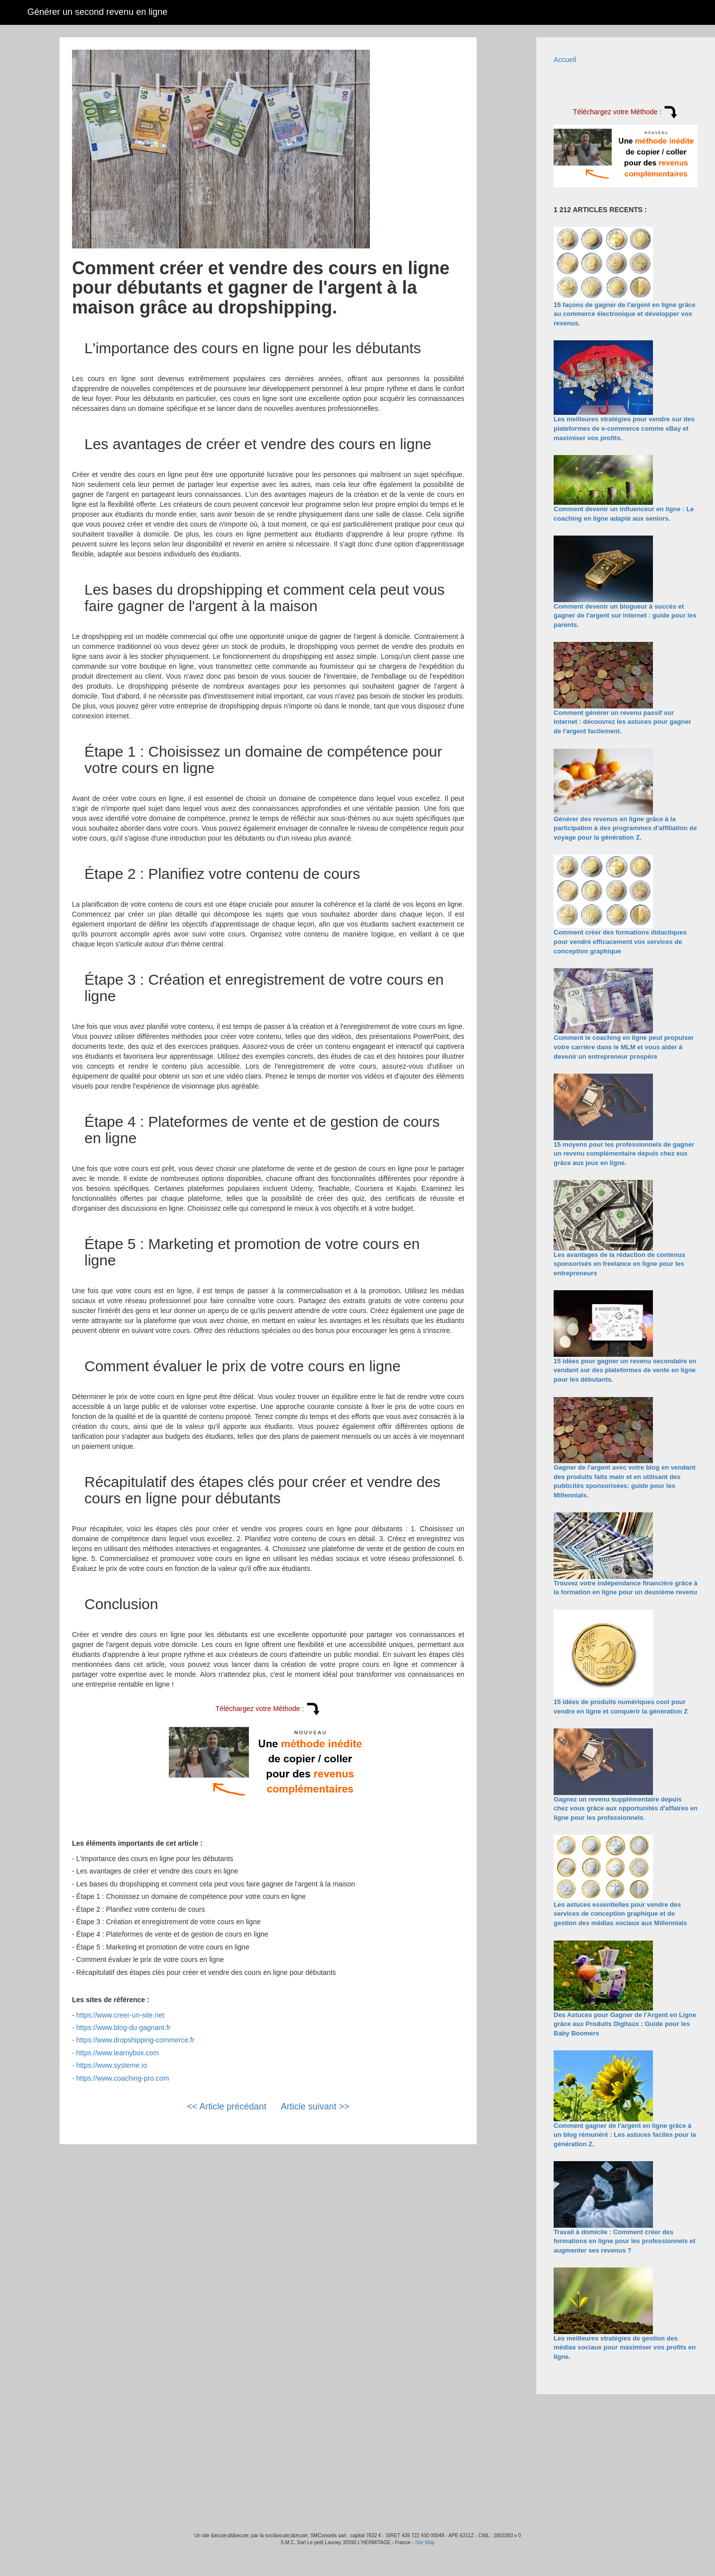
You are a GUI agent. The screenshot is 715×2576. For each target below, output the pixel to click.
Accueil (565, 60)
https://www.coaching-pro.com (122, 2078)
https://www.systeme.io (111, 2065)
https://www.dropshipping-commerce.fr (135, 2040)
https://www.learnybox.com (117, 2053)
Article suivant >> (315, 2106)
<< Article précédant (226, 2106)
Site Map (424, 2542)
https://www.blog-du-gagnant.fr (123, 2027)
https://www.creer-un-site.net (120, 2015)
